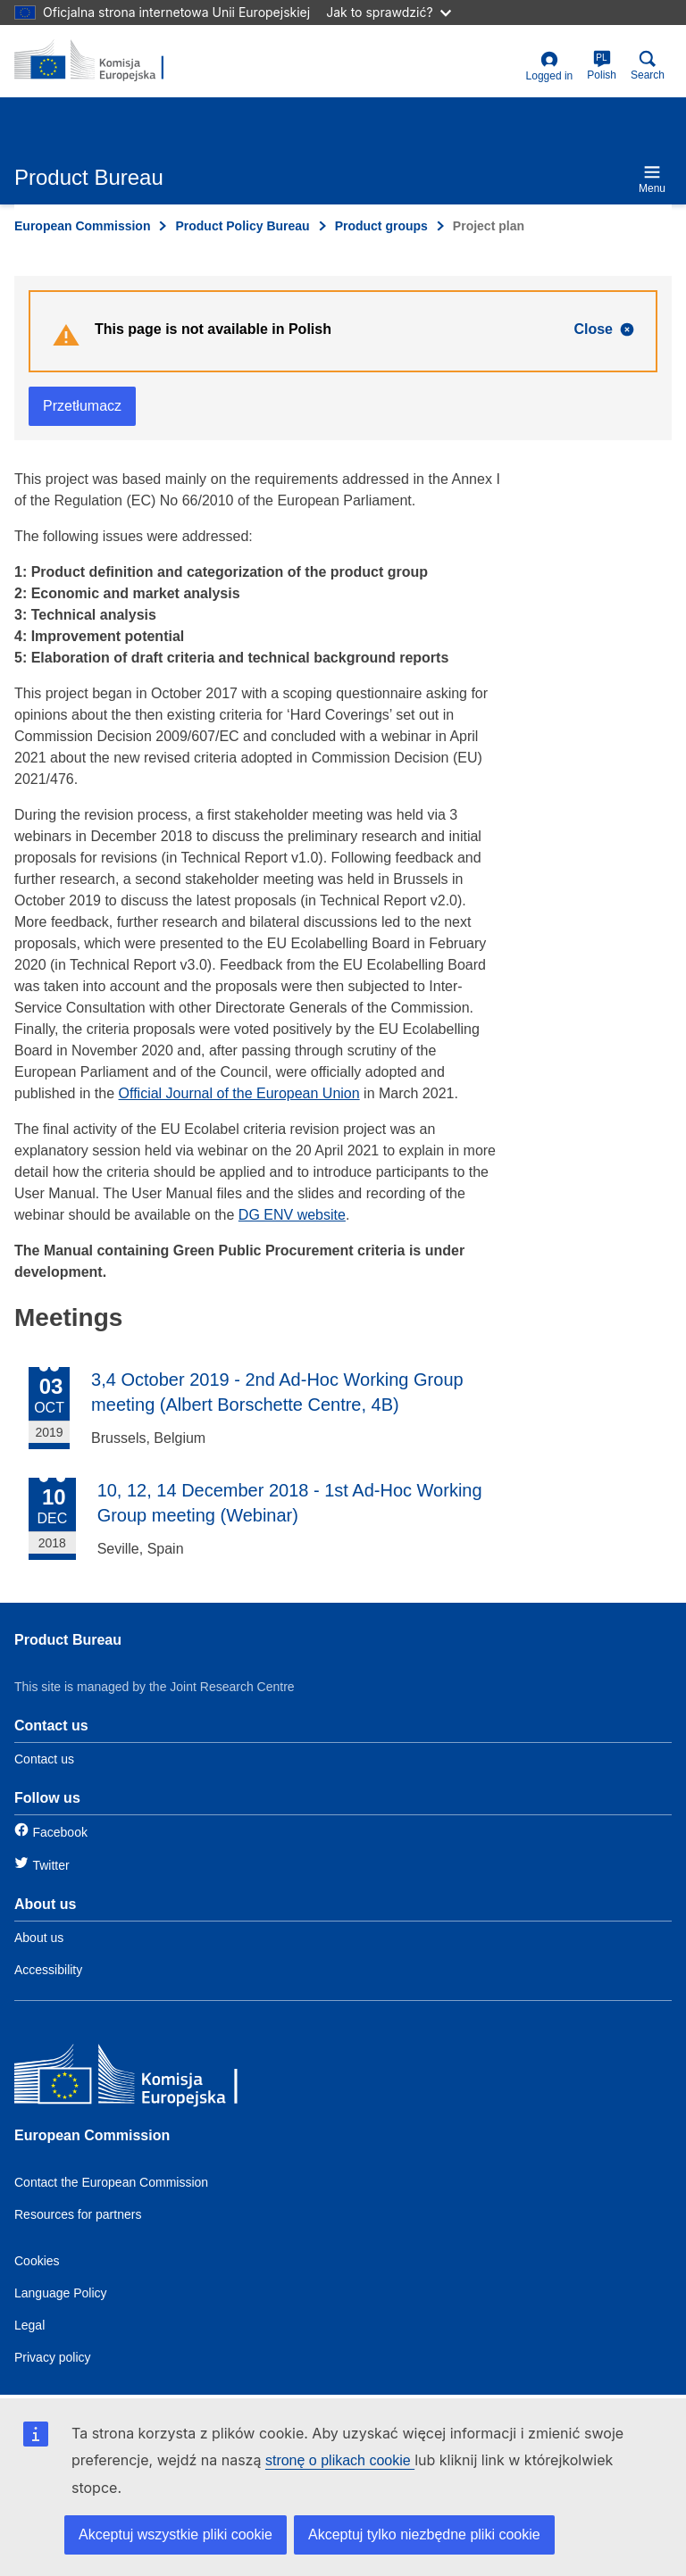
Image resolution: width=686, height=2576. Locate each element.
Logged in (549, 66)
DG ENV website (292, 1214)
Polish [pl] (601, 65)
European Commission (82, 226)
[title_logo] (101, 60)
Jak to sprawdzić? (388, 12)
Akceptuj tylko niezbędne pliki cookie (424, 2534)
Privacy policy (52, 2357)
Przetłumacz (82, 405)
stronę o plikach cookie (339, 2460)
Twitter (50, 1865)
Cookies (37, 2261)
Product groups (381, 226)
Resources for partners (77, 2214)
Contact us (44, 1759)
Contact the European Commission (111, 2182)
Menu (652, 179)
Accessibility (48, 1970)
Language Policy (60, 2293)
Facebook (59, 1832)
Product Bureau (67, 1639)
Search (648, 65)
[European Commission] (143, 2078)
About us (38, 1937)
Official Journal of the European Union (239, 1093)
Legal (29, 2325)
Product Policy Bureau (242, 226)
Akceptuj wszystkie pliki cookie (175, 2534)
